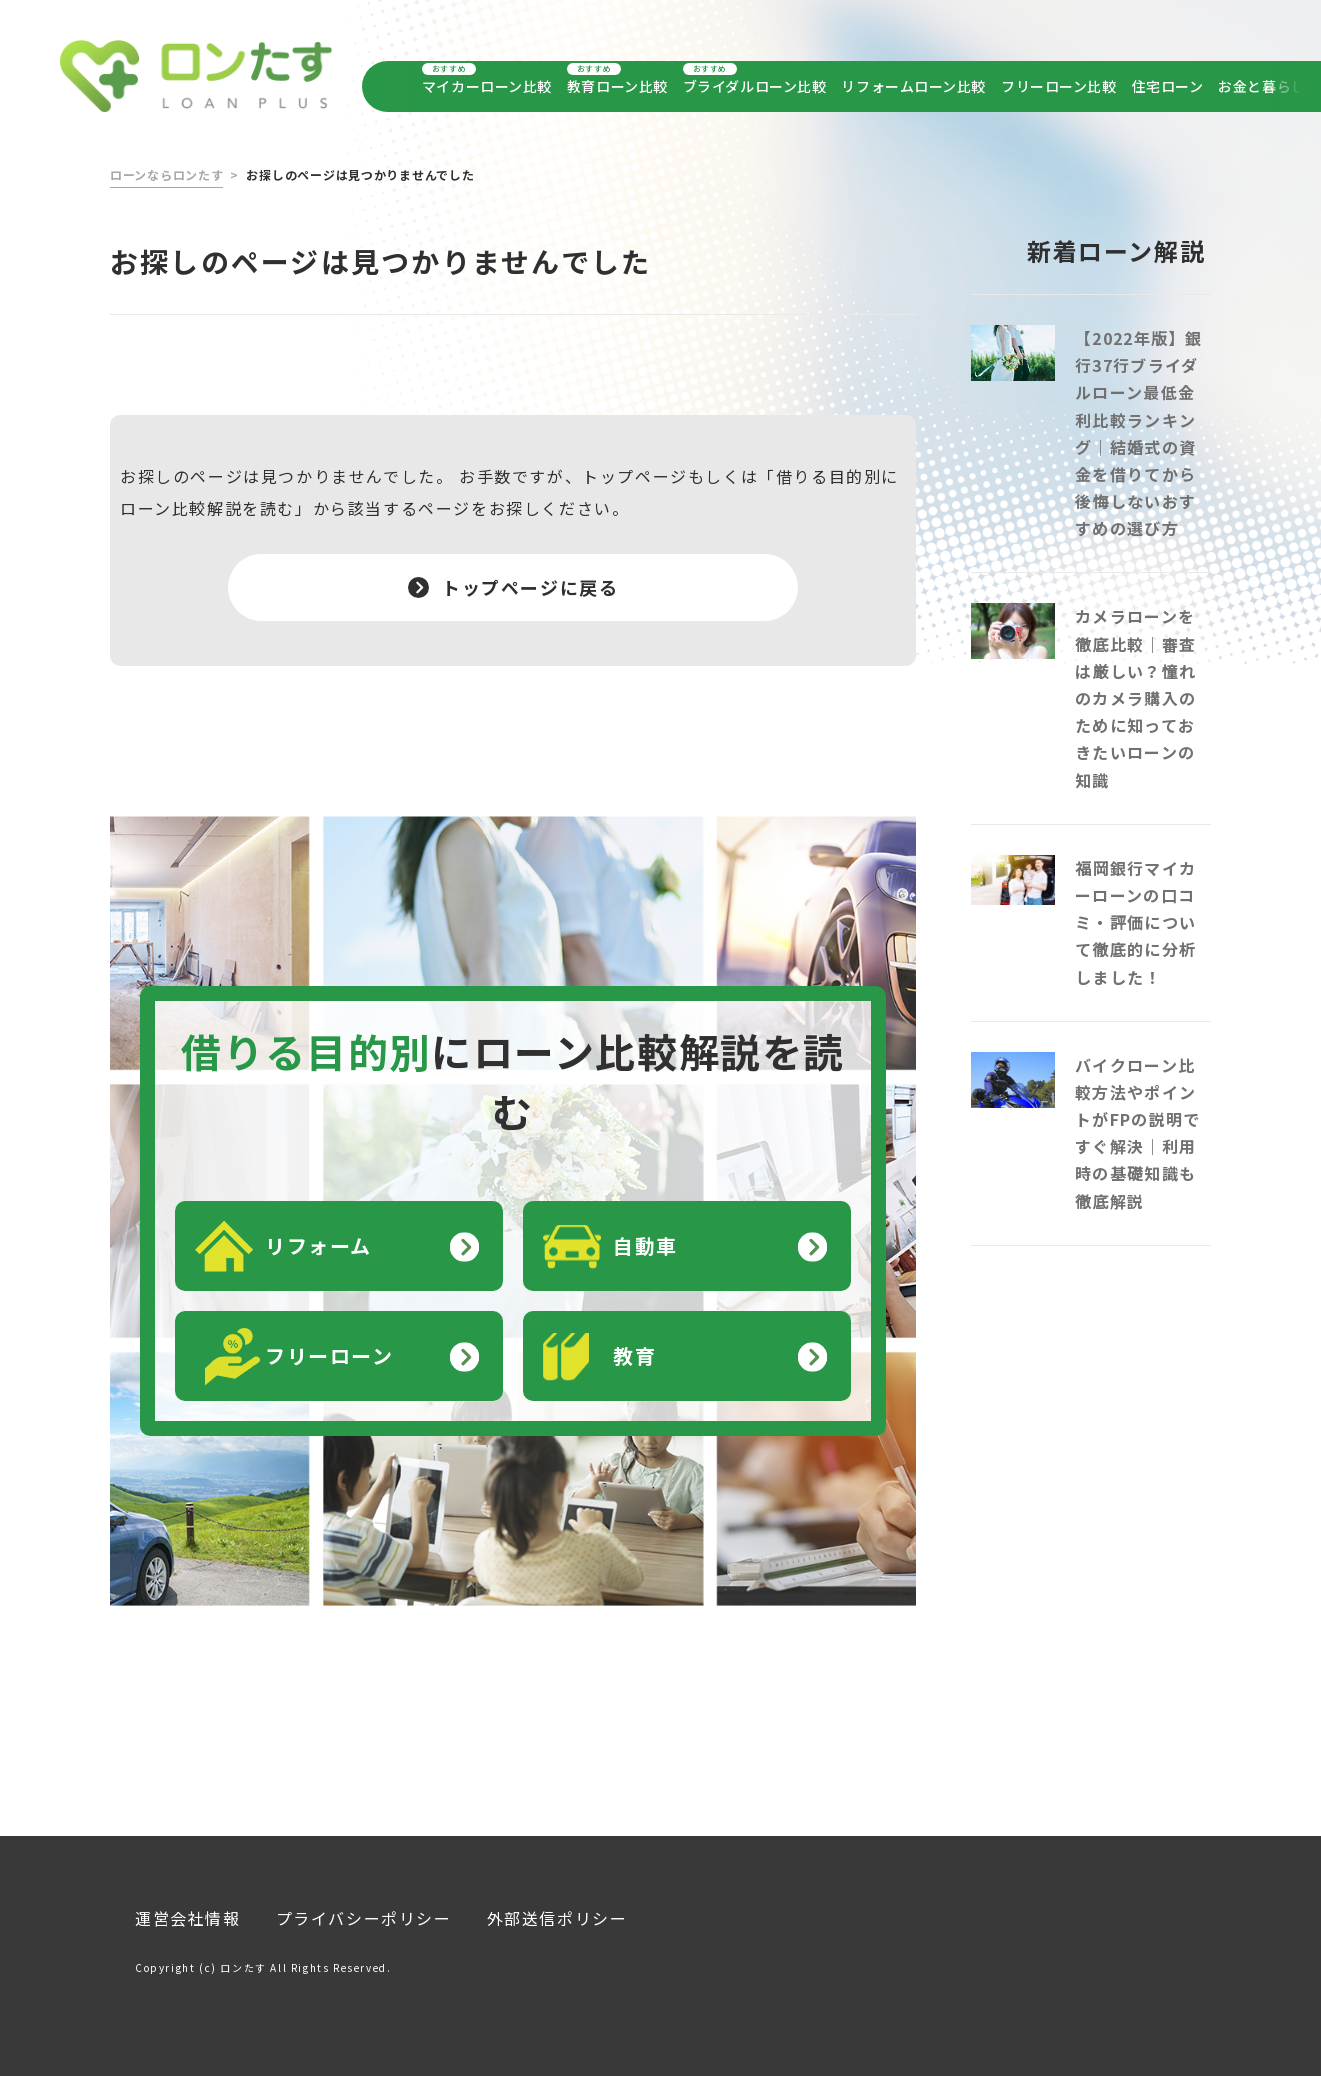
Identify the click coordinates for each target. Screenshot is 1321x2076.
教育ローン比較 (617, 86)
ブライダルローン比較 (755, 86)
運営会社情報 (188, 1909)
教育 (634, 1346)
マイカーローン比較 (487, 86)
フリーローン (329, 1346)
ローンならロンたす (166, 165)
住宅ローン (1168, 86)
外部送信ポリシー (557, 1909)
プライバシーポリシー (364, 1909)
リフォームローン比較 (913, 86)
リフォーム (318, 1236)
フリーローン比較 (1058, 86)
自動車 (645, 1236)
